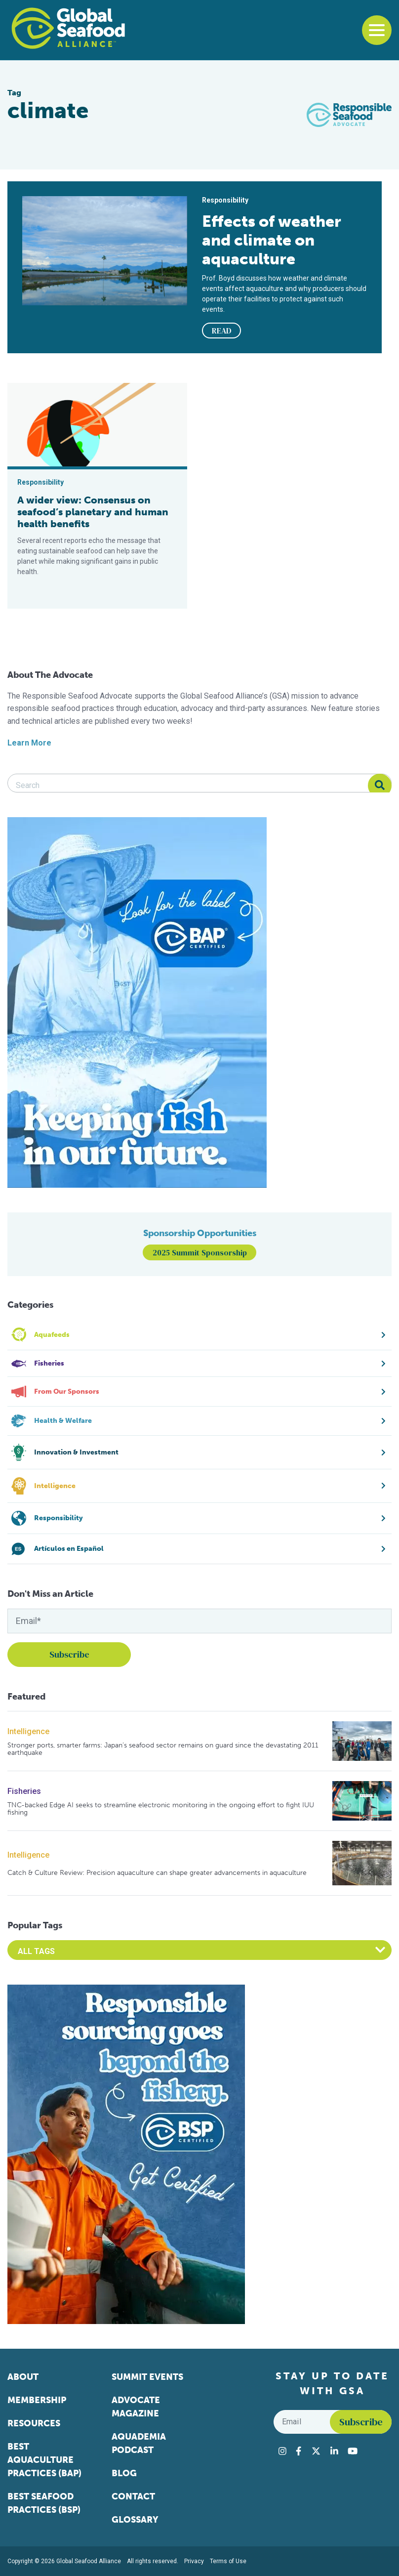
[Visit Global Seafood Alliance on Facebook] (298, 2451)
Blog (124, 2473)
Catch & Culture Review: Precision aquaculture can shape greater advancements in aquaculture (157, 1872)
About (23, 2376)
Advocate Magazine (136, 2407)
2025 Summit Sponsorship (200, 1252)
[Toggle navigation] (377, 30)
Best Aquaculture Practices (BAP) (44, 2460)
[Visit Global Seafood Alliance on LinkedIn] (334, 2451)
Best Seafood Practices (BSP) (43, 2503)
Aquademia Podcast (139, 2443)
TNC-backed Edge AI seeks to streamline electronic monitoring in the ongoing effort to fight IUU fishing (160, 1809)
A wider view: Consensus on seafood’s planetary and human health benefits (92, 512)
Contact (133, 2496)
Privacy (194, 2561)
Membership (36, 2400)
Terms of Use (228, 2561)
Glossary (135, 2519)
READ (222, 330)
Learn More (29, 743)
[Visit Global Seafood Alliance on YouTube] (352, 2451)
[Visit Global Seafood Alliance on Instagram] (282, 2451)
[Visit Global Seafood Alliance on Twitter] (316, 2451)
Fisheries (24, 1791)
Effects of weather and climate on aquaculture (271, 240)
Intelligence (28, 1731)
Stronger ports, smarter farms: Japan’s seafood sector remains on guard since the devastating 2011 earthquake (163, 1749)
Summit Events (147, 2376)
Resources (33, 2423)
